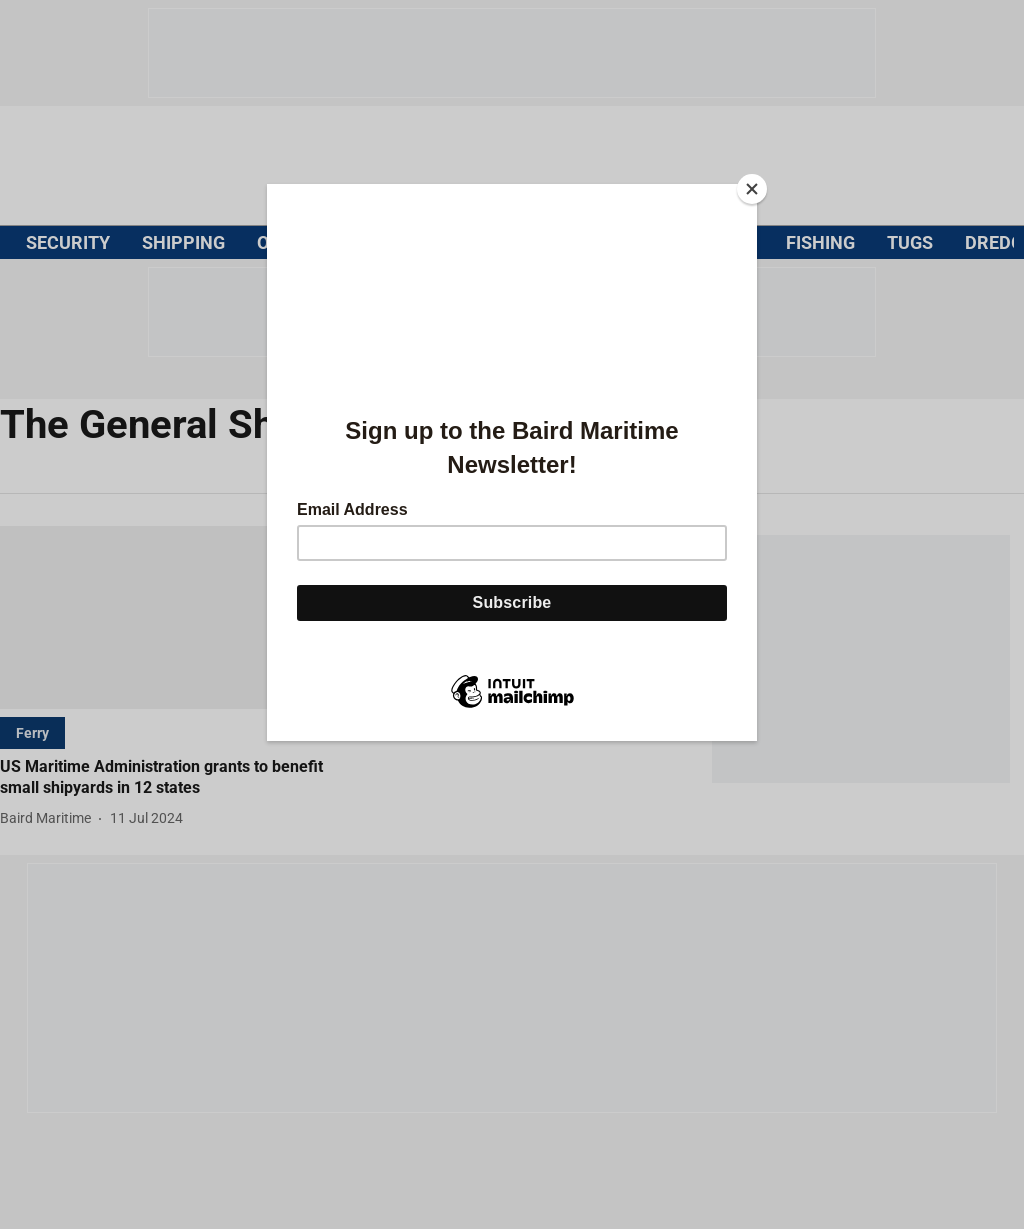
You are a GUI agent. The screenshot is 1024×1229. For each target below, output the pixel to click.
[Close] (752, 189)
